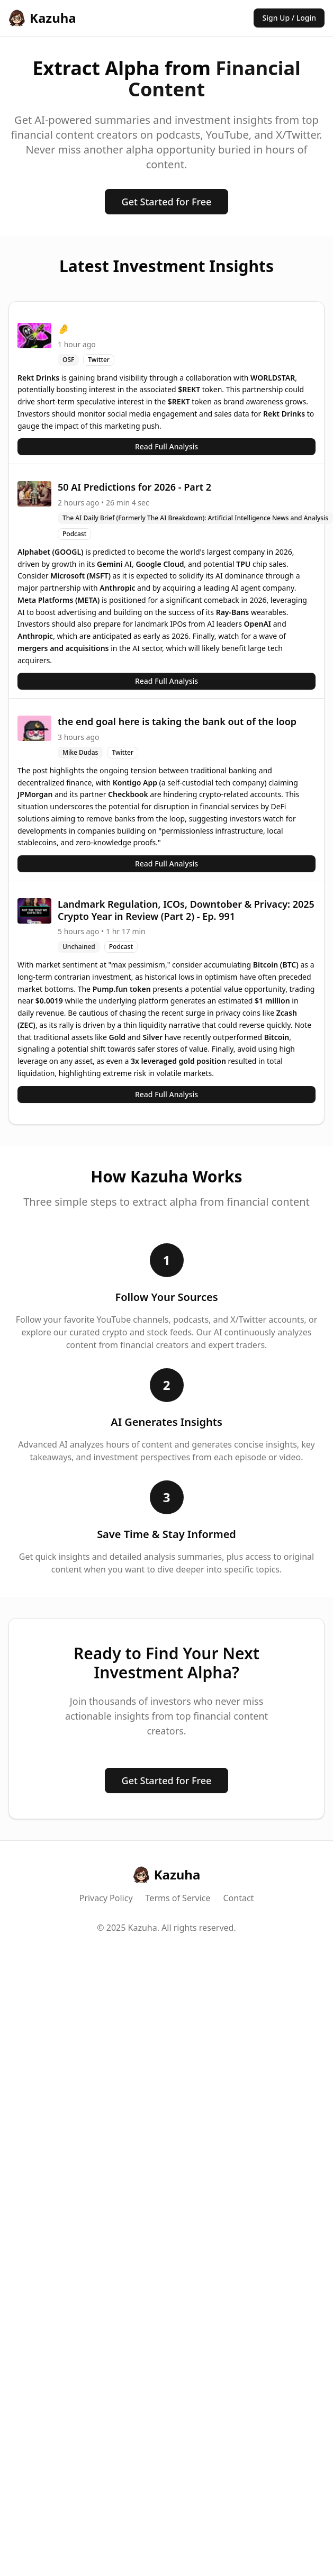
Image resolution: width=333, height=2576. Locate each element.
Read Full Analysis (166, 446)
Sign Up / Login (289, 18)
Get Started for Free (167, 201)
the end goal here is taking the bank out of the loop (177, 721)
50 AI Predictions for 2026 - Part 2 (134, 487)
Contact (238, 1898)
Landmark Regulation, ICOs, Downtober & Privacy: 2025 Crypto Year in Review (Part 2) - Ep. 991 (186, 910)
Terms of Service (178, 1898)
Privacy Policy (106, 1898)
